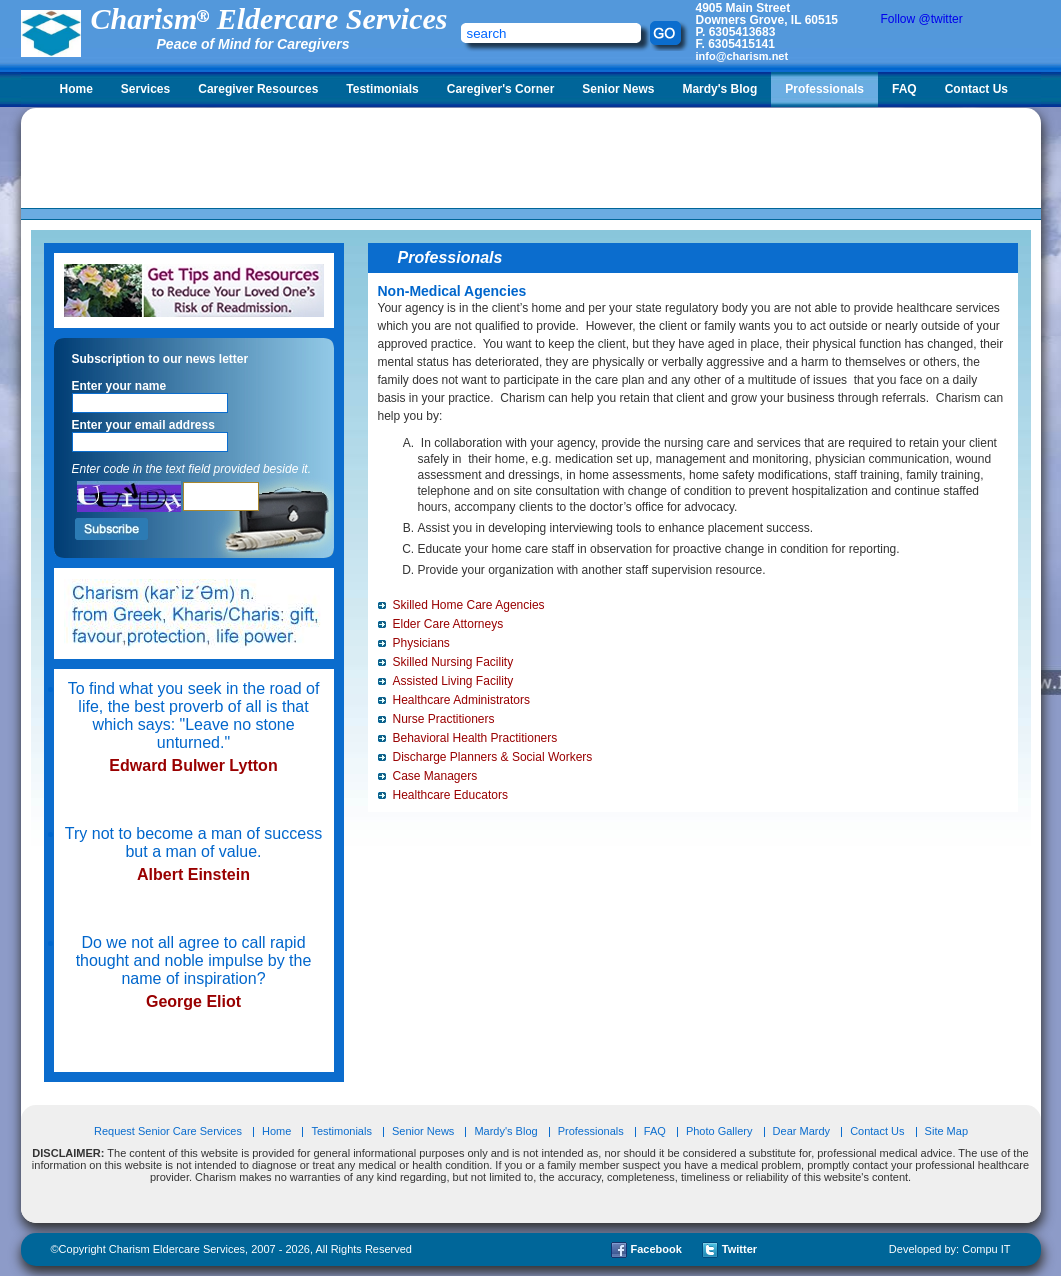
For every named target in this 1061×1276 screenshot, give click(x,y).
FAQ (904, 89)
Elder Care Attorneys (448, 624)
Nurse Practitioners (444, 719)
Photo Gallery (719, 1131)
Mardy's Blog (719, 89)
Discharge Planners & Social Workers (493, 757)
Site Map (946, 1131)
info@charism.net (742, 56)
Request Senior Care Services (169, 1131)
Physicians (421, 643)
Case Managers (435, 776)
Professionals (824, 89)
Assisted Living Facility (453, 681)
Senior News (618, 89)
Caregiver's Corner (501, 89)
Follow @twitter (922, 19)
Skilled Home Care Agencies (469, 605)
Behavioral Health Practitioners (475, 738)
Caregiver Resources (258, 89)
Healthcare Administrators (461, 700)
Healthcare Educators (450, 795)
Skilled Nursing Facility (453, 662)
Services (145, 89)
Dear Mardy (801, 1131)
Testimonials (382, 89)
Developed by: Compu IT (950, 1249)
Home (76, 89)
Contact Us (976, 89)
